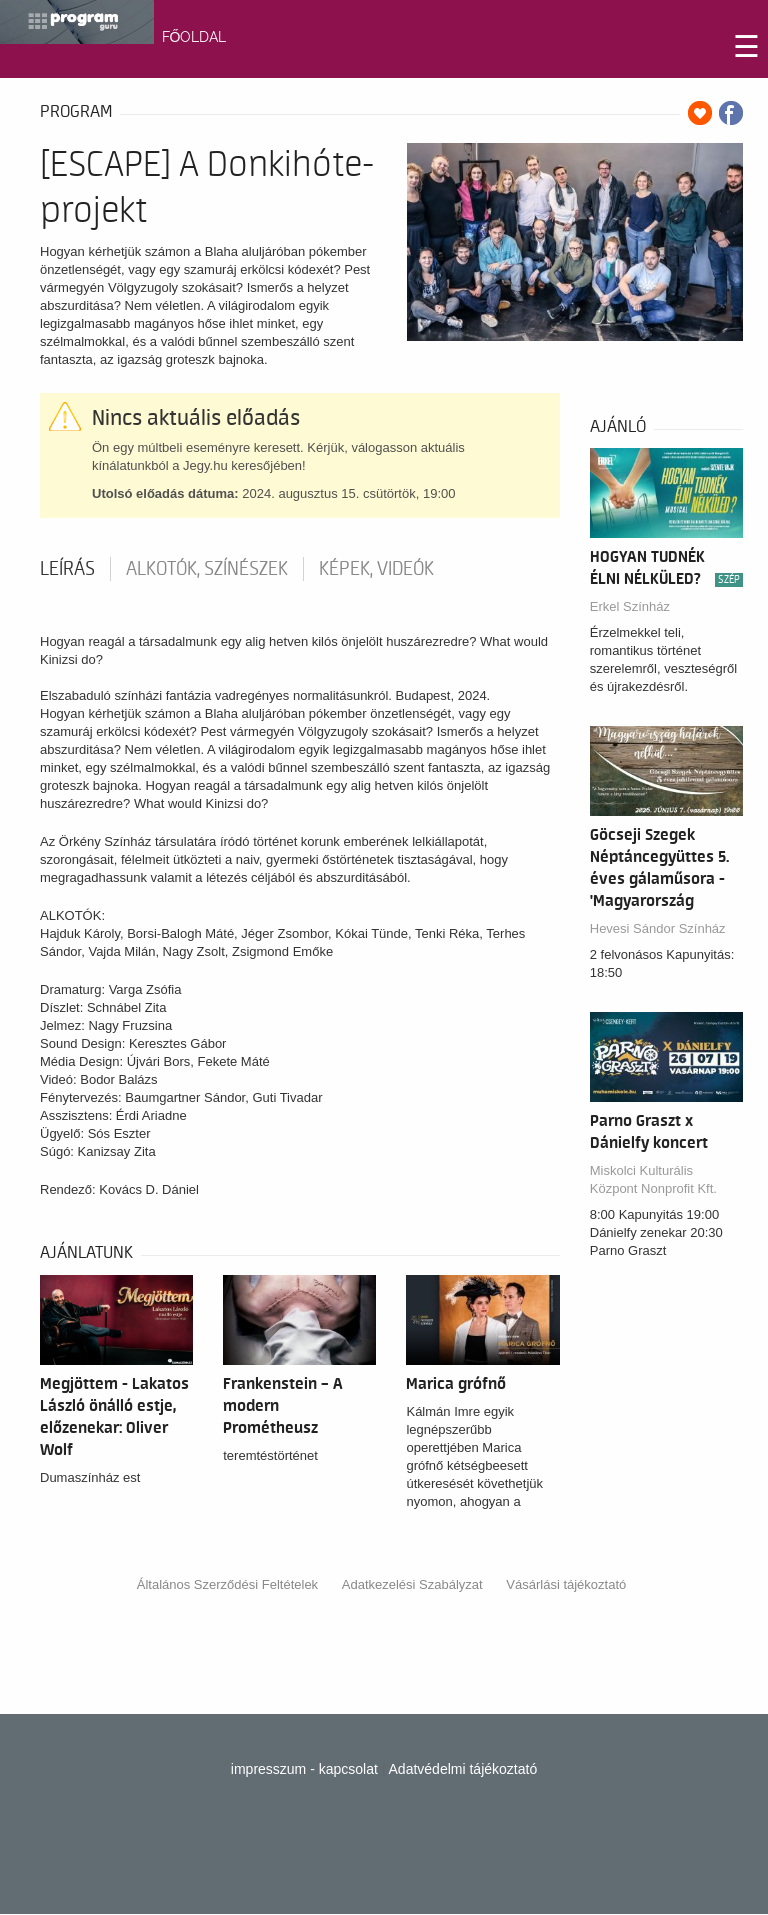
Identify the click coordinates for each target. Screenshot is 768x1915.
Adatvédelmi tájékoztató (463, 1769)
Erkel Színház (630, 606)
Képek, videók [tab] (376, 569)
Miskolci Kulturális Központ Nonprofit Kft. (653, 1179)
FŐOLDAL (194, 37)
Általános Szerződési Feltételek (227, 1584)
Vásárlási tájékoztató (566, 1584)
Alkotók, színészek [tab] (207, 569)
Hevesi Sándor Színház (658, 928)
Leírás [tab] (67, 569)
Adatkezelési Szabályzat (412, 1584)
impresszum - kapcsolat (304, 1769)
